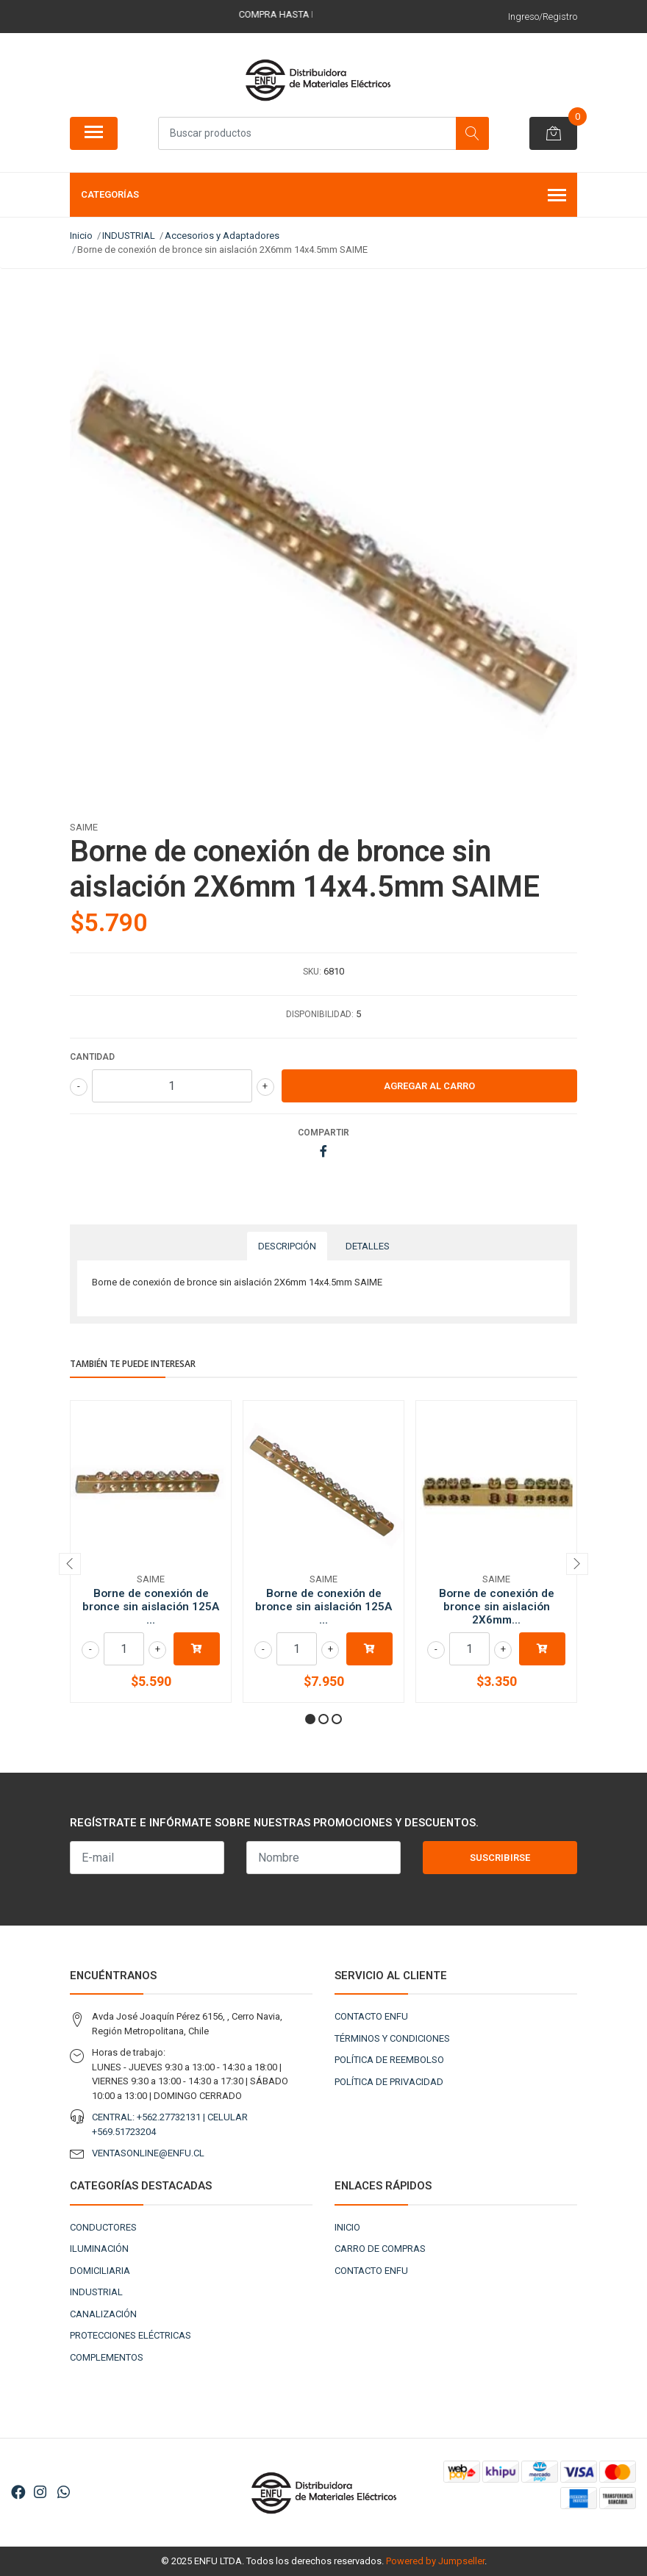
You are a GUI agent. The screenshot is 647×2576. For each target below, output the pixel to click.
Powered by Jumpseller (435, 2560)
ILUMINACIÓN (99, 2248)
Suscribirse (500, 1857)
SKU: (312, 971)
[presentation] (70, 1564)
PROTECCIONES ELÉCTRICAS (130, 2335)
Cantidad (92, 1057)
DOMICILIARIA (100, 2270)
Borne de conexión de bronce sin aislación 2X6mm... (496, 1606)
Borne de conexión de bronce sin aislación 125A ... (150, 1606)
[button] (310, 1719)
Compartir (323, 1132)
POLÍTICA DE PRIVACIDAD (389, 2081)
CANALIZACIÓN (103, 2314)
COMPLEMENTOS (106, 2357)
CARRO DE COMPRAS (380, 2248)
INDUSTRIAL (96, 2291)
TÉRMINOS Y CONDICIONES (392, 2038)
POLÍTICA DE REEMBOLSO (389, 2059)
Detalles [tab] (368, 1246)
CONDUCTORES (103, 2227)
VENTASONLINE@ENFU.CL (148, 2153)
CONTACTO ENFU (371, 2016)
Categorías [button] (323, 196)
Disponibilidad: (320, 1014)
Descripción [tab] (287, 1246)
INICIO (347, 2227)
